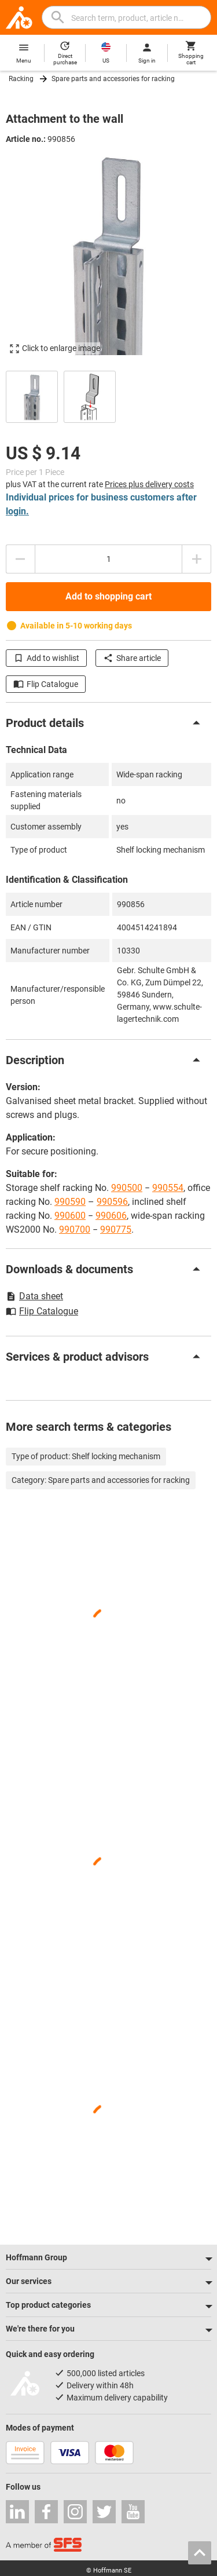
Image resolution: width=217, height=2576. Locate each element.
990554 (167, 1187)
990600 (70, 1215)
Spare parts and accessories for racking (113, 79)
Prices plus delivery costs (149, 484)
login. (17, 511)
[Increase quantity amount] (196, 559)
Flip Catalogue (45, 684)
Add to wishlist (46, 658)
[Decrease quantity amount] (20, 559)
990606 (111, 1215)
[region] (108, 395)
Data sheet (34, 1296)
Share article (132, 658)
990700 (74, 1229)
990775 (115, 1229)
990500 (126, 1187)
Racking (21, 79)
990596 (112, 1201)
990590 (70, 1201)
